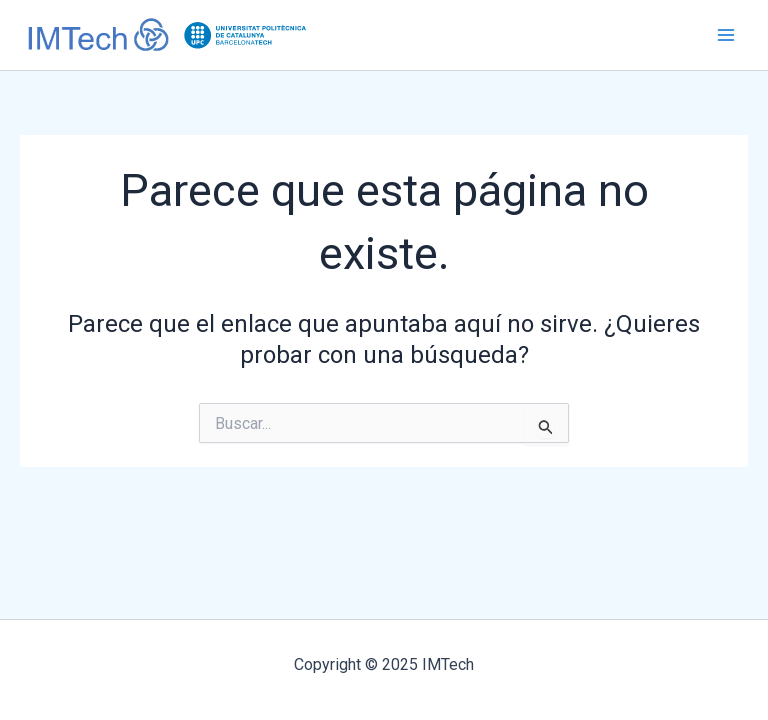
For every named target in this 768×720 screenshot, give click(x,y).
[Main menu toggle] (726, 35)
